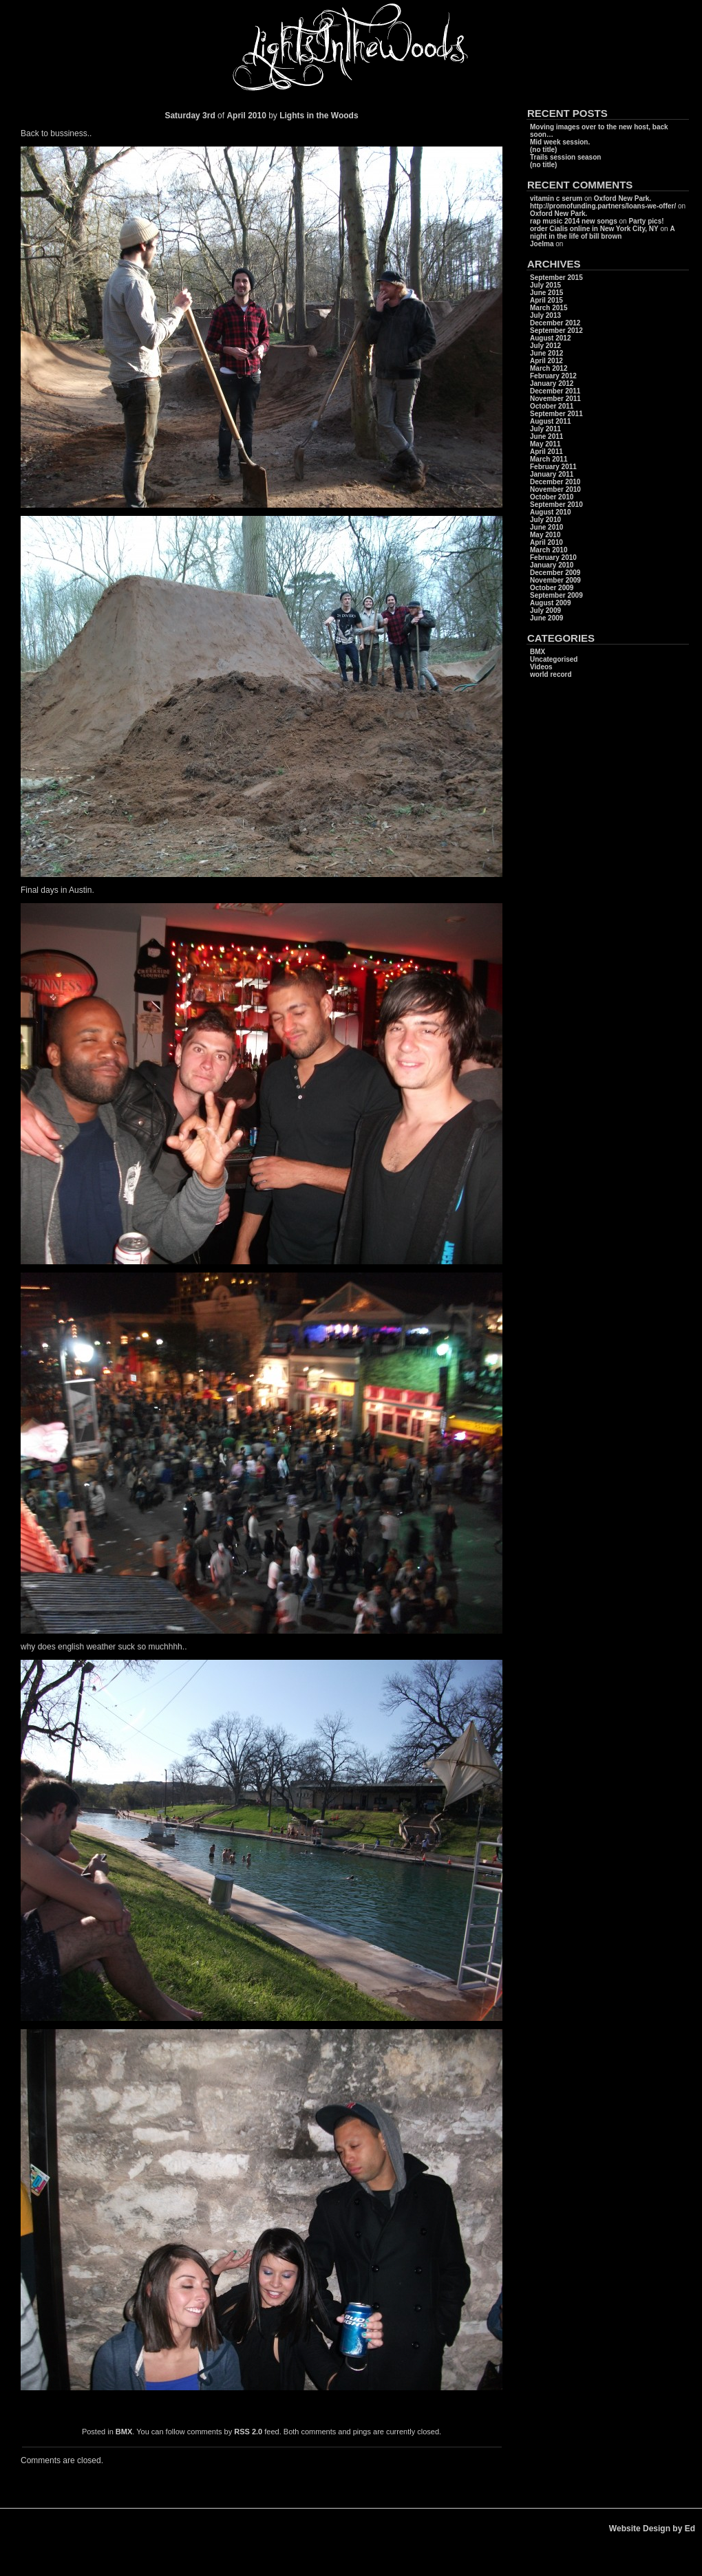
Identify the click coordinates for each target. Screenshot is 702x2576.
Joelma (541, 244)
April (235, 115)
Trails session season (565, 157)
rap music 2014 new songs (573, 221)
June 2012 (546, 353)
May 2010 (545, 535)
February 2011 (553, 466)
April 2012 (546, 361)
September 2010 (556, 504)
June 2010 (546, 527)
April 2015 (546, 300)
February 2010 (553, 557)
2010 (258, 115)
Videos (541, 667)
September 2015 (556, 277)
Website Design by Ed (652, 2528)
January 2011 (551, 474)
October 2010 (551, 497)
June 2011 (546, 436)
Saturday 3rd (189, 115)
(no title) (543, 149)
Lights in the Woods (318, 115)
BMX (124, 2431)
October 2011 (551, 406)
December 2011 (555, 391)
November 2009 (555, 580)
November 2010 (555, 489)
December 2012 (555, 323)
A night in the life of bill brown (602, 232)
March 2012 (548, 368)
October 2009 (551, 588)
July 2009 (545, 610)
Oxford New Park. (622, 198)
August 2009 (550, 603)
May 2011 (545, 444)
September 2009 (556, 595)
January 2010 (551, 565)
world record (551, 674)
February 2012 (553, 376)
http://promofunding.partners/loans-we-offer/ (603, 206)
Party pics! (645, 221)
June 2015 (546, 292)
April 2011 (546, 451)
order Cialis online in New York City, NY (594, 228)
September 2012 (556, 330)
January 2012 (551, 383)
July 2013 (545, 315)
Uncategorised (553, 659)
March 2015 (548, 308)
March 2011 (548, 459)
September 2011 (556, 414)
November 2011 (555, 398)
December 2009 (555, 572)
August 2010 (550, 512)
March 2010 (548, 550)
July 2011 (545, 429)
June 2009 (546, 618)
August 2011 (550, 421)
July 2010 (545, 519)
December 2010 (555, 482)
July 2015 (545, 285)
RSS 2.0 (248, 2431)
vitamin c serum (556, 198)
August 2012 (550, 338)
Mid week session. (560, 142)
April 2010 (546, 542)
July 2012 (545, 345)
